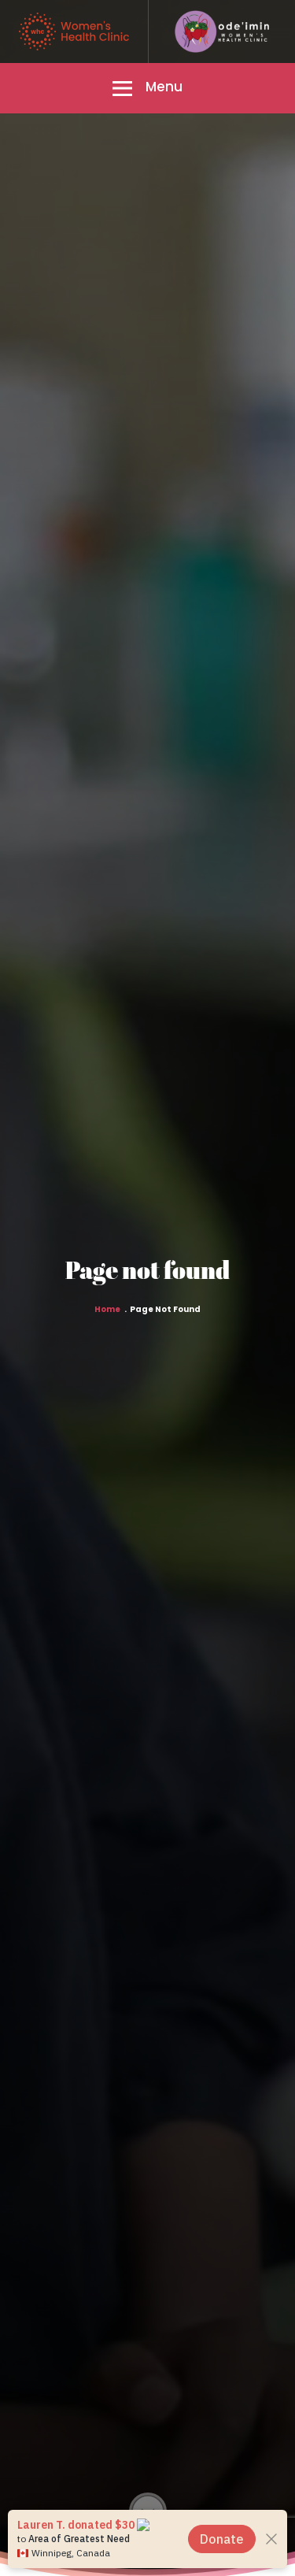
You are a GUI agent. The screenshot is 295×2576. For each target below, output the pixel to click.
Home (107, 1310)
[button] (147, 88)
